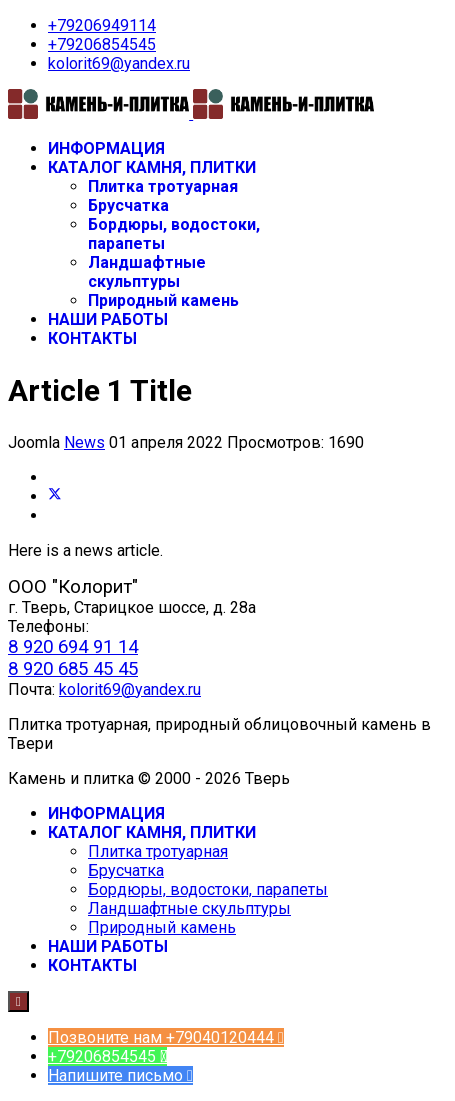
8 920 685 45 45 (73, 669)
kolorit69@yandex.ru (119, 63)
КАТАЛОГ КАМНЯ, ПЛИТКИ (152, 167)
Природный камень (163, 300)
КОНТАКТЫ (92, 338)
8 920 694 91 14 (73, 647)
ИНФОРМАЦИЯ (106, 148)
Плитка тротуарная (163, 186)
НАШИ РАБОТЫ (108, 319)
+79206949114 (102, 25)
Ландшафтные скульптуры (147, 272)
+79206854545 (102, 44)
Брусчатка (128, 205)
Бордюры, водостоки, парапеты (208, 889)
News (84, 442)
